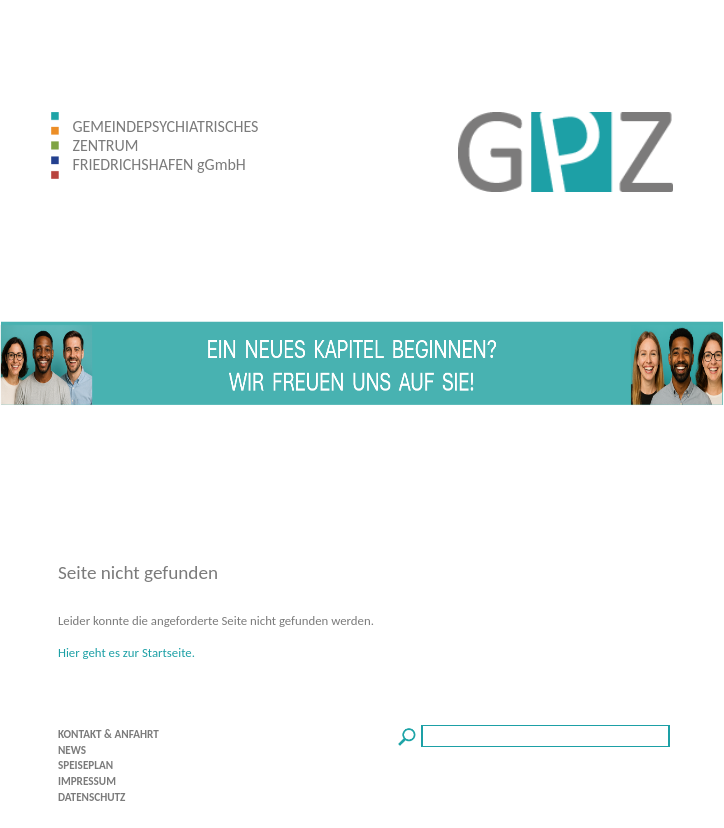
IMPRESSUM (87, 781)
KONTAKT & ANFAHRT (108, 734)
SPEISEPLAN (85, 765)
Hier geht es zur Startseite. (126, 652)
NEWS (72, 750)
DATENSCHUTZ (92, 797)
